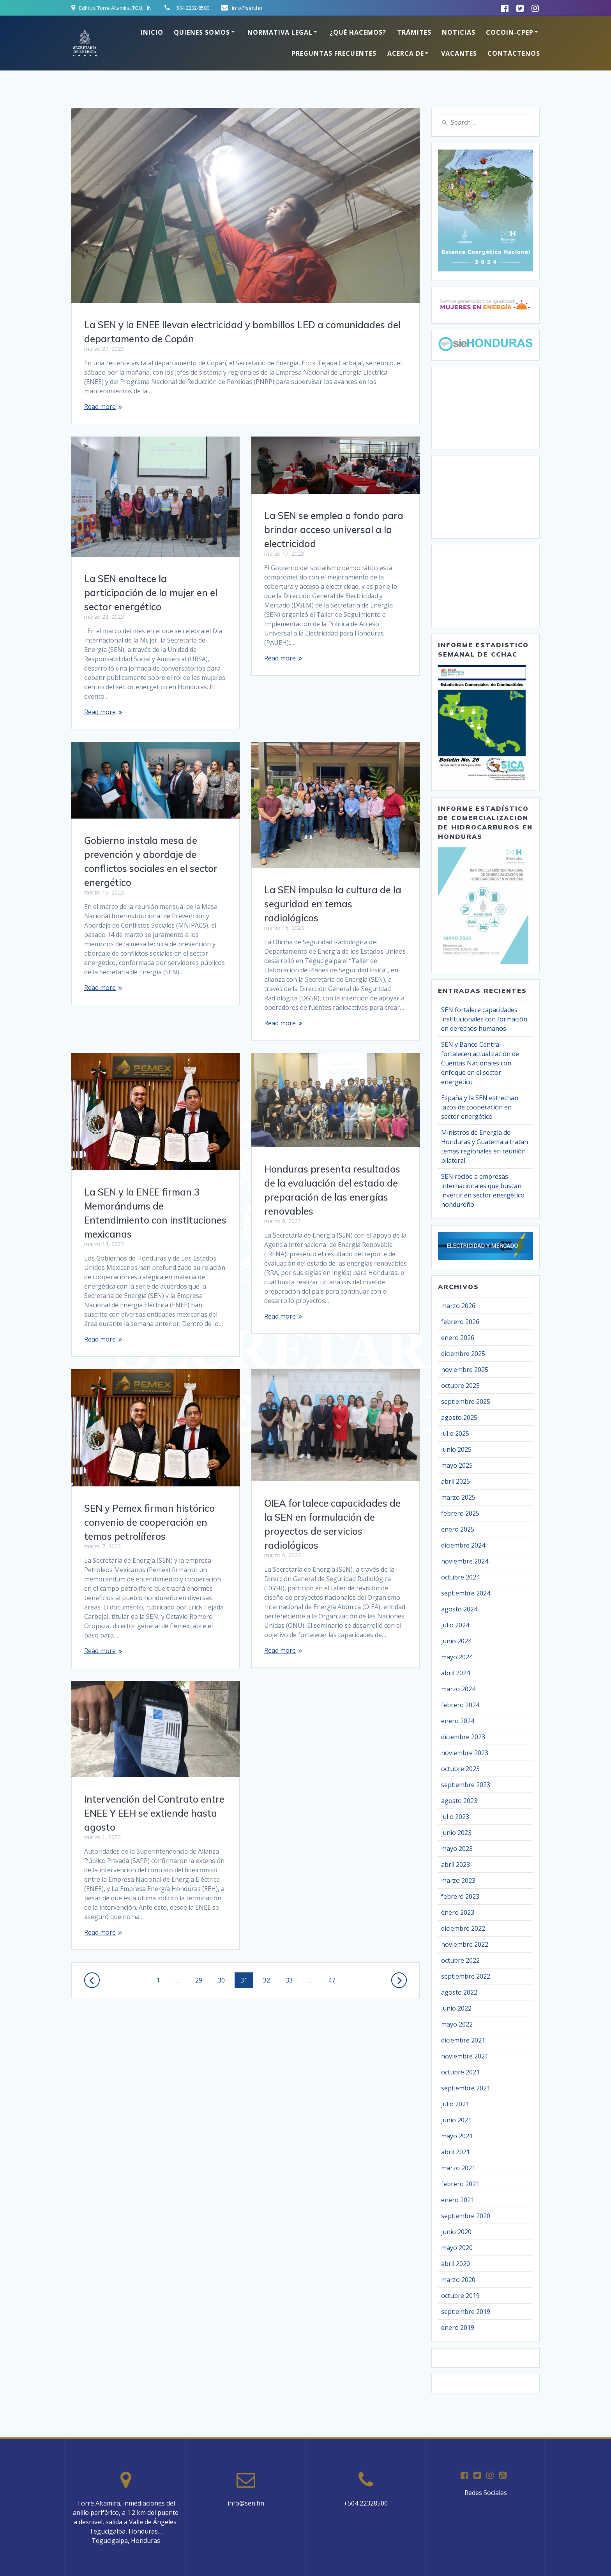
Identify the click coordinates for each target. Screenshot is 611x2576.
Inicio (152, 32)
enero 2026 (457, 1337)
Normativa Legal (280, 32)
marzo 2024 (458, 1689)
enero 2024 (457, 1721)
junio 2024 (456, 1641)
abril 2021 (455, 2152)
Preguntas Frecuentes (333, 53)
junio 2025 (456, 1449)
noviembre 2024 (464, 1561)
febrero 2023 (460, 1896)
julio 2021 (455, 2104)
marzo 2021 (458, 2168)
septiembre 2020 (465, 2216)
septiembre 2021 (465, 2088)
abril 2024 (455, 1673)
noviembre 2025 (464, 1369)
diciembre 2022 (463, 1928)
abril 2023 (455, 1864)
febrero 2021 (460, 2184)
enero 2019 (457, 2327)
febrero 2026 (460, 1321)
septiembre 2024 (465, 1593)
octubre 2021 (460, 2072)
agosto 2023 (459, 1800)
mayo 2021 (457, 2136)
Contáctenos (513, 53)
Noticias (458, 32)
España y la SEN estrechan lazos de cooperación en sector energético (479, 1107)
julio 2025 (455, 1433)
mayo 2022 (457, 2024)
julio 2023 (455, 1816)
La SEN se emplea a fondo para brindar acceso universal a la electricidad (333, 529)
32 (269, 1979)
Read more (100, 406)
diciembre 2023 (463, 1737)
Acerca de (405, 53)
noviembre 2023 (464, 1752)
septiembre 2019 (465, 2311)
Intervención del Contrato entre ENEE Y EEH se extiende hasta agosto (154, 1813)
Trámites (414, 32)
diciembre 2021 (463, 2040)
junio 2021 (456, 2120)
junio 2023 (456, 1832)
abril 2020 (455, 2263)
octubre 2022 (460, 1960)
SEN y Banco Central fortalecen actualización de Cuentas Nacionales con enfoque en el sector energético (480, 1063)
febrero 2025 (460, 1513)
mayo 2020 (457, 2247)
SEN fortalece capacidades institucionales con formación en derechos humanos (484, 1019)
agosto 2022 (459, 1992)
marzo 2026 (458, 1305)
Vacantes (459, 53)
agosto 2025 (459, 1417)
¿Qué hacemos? (358, 32)
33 (291, 1979)
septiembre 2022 (465, 1976)
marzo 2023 (458, 1880)
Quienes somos (202, 32)
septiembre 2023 (465, 1784)
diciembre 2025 (463, 1353)
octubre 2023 (460, 1768)
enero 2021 (457, 2200)
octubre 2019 (460, 2295)
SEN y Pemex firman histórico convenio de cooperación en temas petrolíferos (149, 1522)
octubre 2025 (460, 1385)
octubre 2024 (460, 1577)
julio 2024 (455, 1625)
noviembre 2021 (464, 2056)
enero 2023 (457, 1912)
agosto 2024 (459, 1609)
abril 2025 (455, 1481)
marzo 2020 (458, 2279)
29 (201, 1979)
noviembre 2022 (464, 1944)
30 (224, 1979)
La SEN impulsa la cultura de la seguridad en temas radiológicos (332, 904)
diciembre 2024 (463, 1545)
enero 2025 (457, 1529)
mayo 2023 (457, 1848)
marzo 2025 (458, 1497)
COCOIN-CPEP (509, 32)
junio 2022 (456, 2008)
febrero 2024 (460, 1705)
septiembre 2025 (465, 1401)
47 (334, 1979)
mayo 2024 (457, 1657)
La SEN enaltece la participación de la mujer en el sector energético (150, 593)
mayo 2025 (457, 1465)
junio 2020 (456, 2231)
